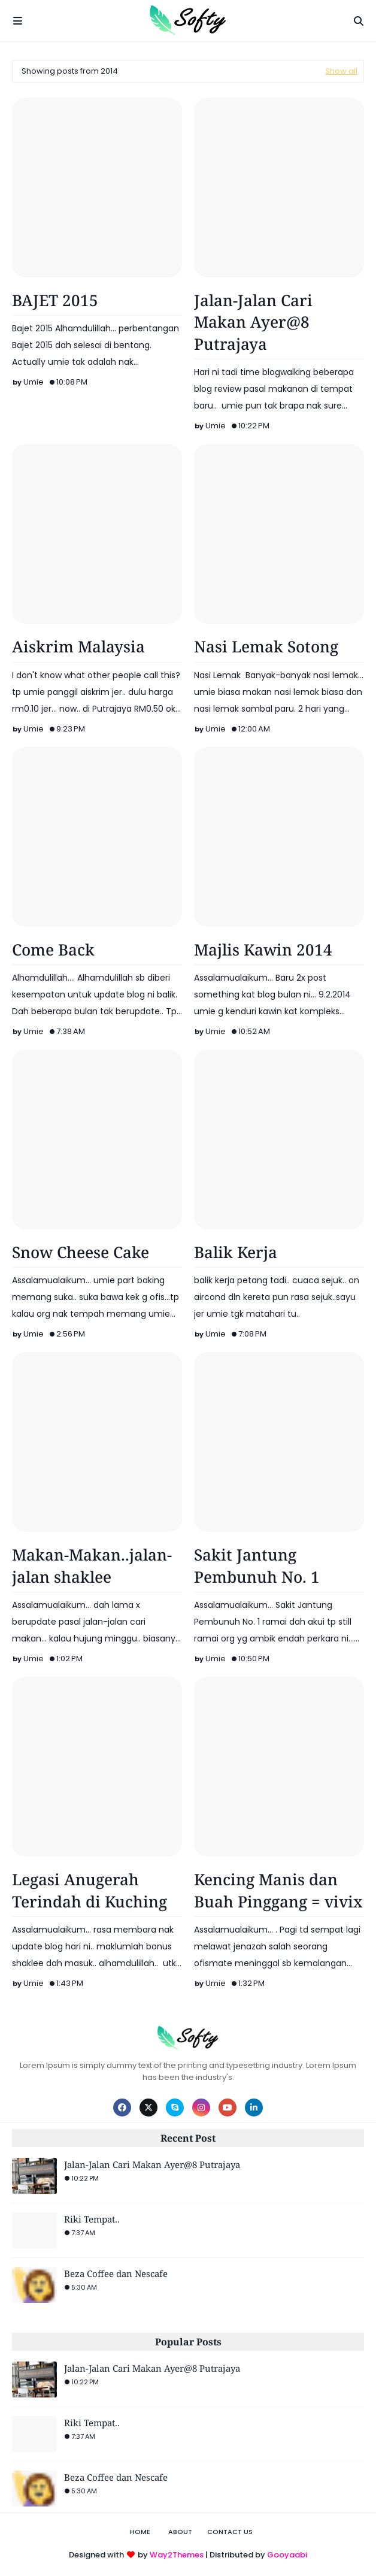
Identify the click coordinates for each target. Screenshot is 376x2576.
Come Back (53, 949)
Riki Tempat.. (92, 2219)
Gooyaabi (287, 2554)
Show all (341, 71)
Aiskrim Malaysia (78, 646)
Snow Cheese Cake (80, 1252)
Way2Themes (177, 2554)
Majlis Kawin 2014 (263, 949)
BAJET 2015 (55, 300)
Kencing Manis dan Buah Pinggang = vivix (278, 1890)
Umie (33, 382)
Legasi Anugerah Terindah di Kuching (89, 1890)
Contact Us (230, 2531)
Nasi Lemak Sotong (266, 646)
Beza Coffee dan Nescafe (116, 2273)
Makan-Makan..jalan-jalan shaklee (92, 1565)
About (180, 2531)
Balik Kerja (235, 1252)
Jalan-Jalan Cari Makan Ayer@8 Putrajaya (253, 322)
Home (140, 2531)
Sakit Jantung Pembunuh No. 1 (257, 1565)
